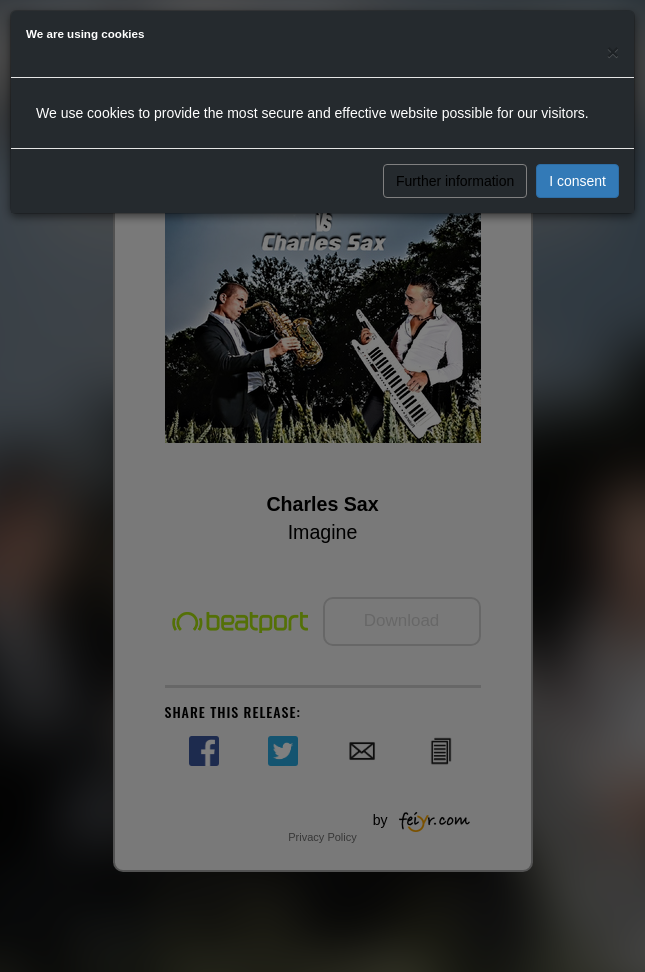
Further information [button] (455, 181)
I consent (577, 181)
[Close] (613, 51)
